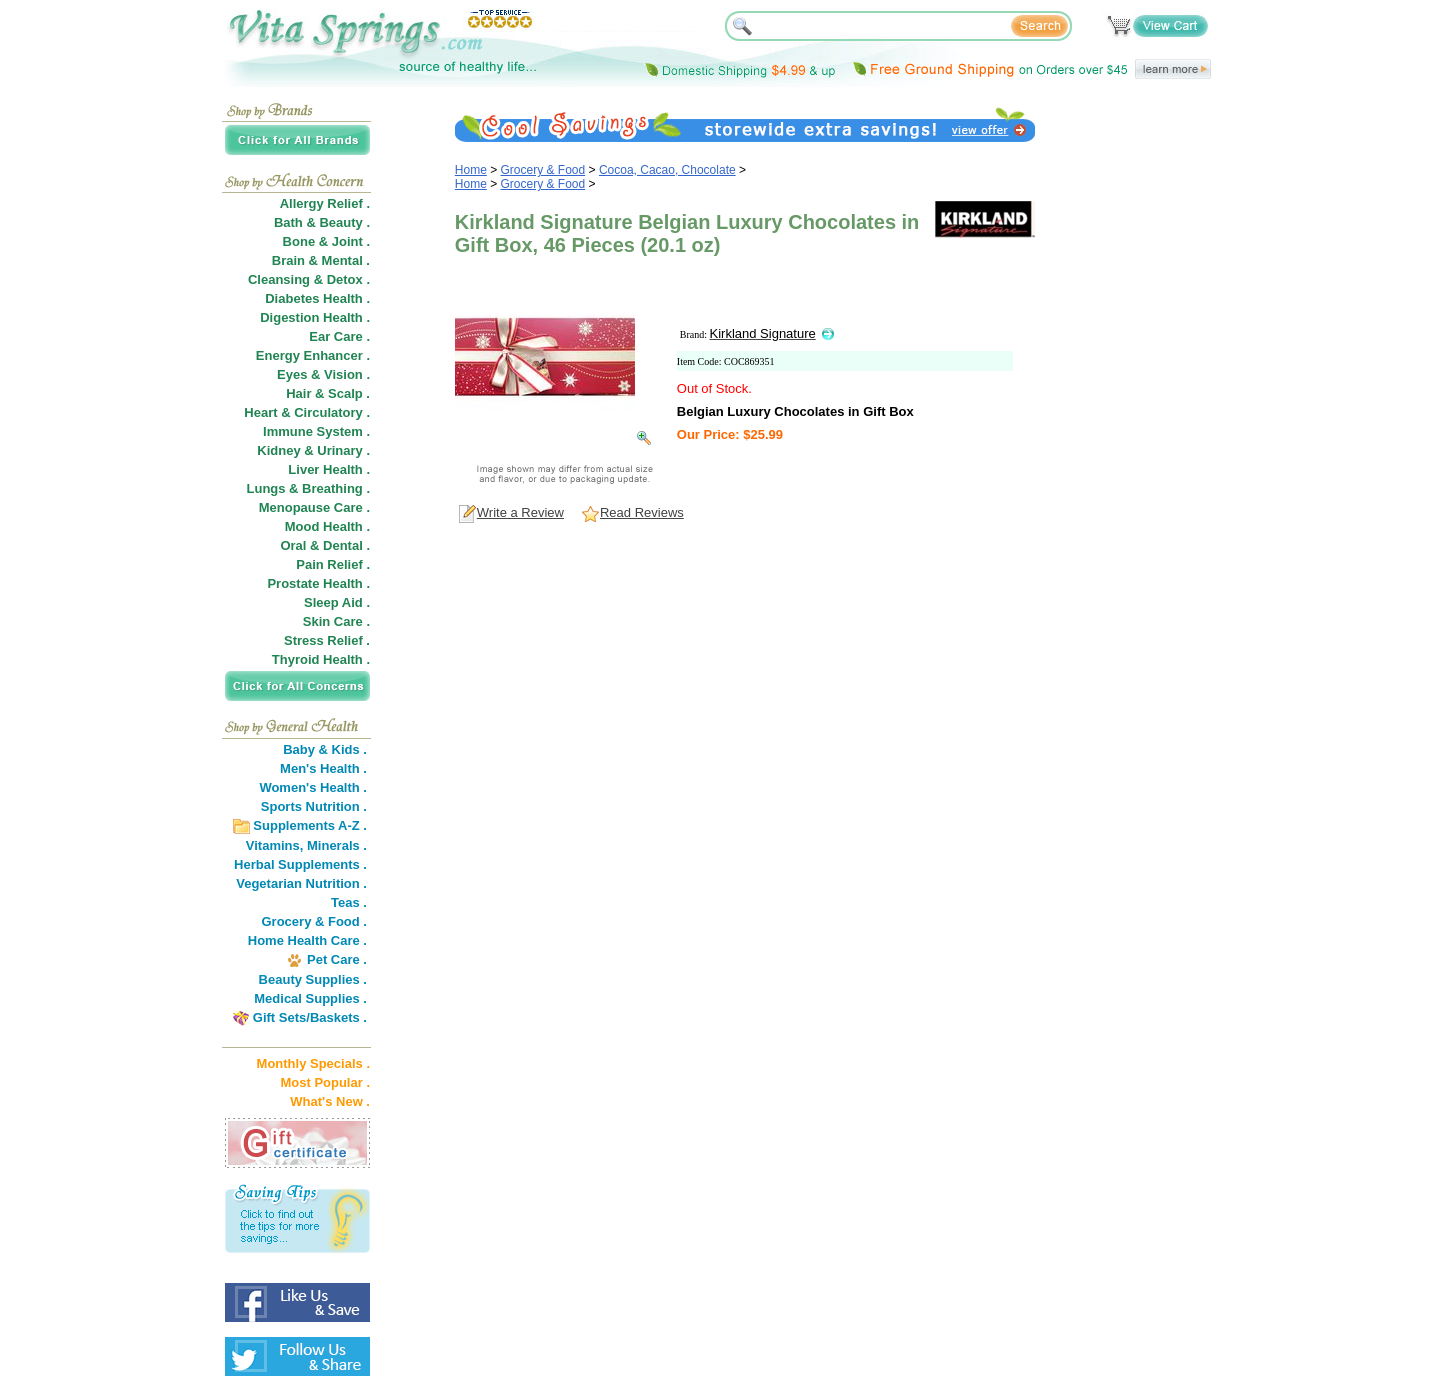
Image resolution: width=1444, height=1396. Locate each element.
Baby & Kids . (325, 749)
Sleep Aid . (337, 602)
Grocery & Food (543, 170)
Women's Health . (313, 787)
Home (471, 170)
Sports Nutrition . (314, 806)
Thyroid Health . (321, 659)
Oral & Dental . (325, 545)
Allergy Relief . (325, 203)
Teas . (349, 902)
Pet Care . (337, 959)
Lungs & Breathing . (309, 488)
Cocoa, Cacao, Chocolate (667, 170)
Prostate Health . (318, 583)
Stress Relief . (327, 640)
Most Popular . (325, 1082)
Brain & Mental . (321, 260)
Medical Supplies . (310, 998)
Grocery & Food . (314, 921)
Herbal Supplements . (300, 864)
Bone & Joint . (326, 241)
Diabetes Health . (317, 298)
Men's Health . (323, 768)
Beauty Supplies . (313, 979)
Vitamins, (275, 845)
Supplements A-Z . (310, 825)
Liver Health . (329, 469)
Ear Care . (339, 336)
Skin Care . (336, 621)
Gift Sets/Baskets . (310, 1017)
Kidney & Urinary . (313, 450)
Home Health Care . (307, 940)
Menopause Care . (314, 507)
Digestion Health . (315, 317)
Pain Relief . (333, 564)
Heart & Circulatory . (307, 412)
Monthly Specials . (313, 1063)
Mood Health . (327, 526)
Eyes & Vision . (323, 374)
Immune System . (316, 431)
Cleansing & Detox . (309, 279)
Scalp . (349, 393)
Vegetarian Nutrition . (301, 883)
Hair (298, 393)
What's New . (330, 1101)
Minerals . (337, 845)
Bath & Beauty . (322, 222)
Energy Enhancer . (313, 355)
